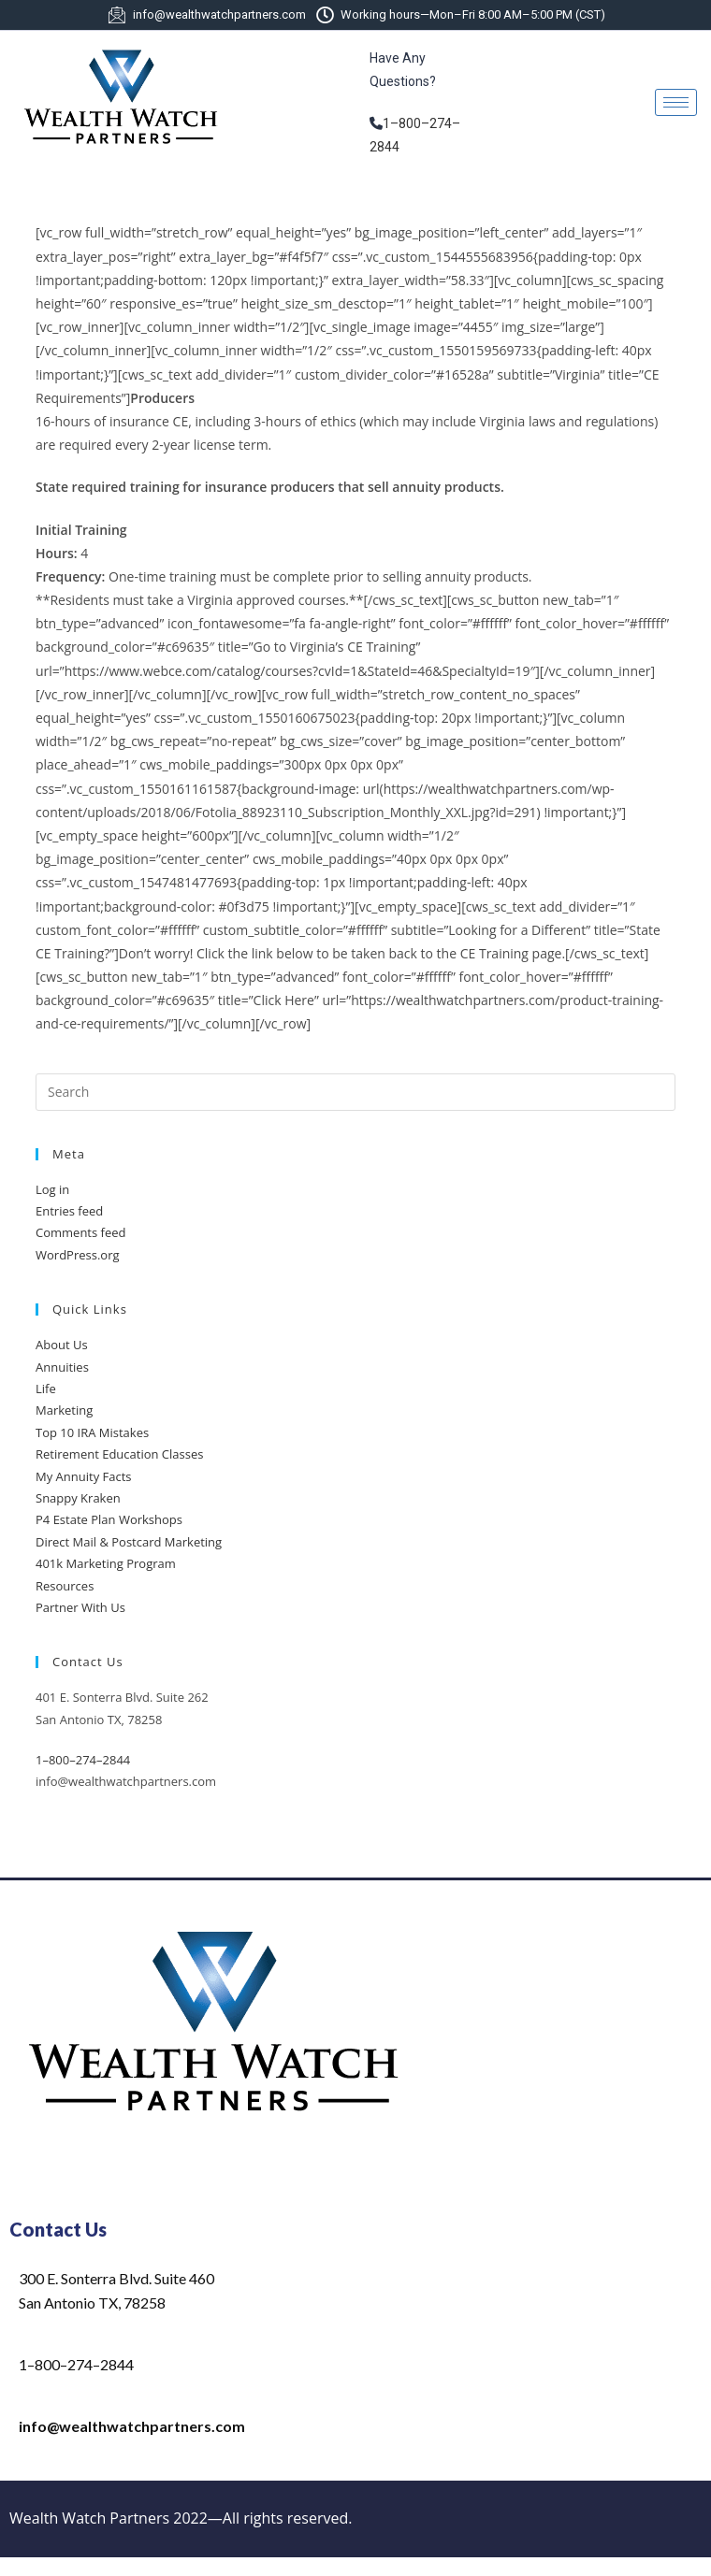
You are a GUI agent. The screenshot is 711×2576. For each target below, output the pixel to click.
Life (46, 1388)
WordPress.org (78, 1254)
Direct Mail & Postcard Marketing (129, 1541)
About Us (62, 1344)
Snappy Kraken (78, 1497)
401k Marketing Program (106, 1563)
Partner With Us (80, 1607)
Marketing (64, 1410)
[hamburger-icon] (676, 102)
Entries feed (69, 1210)
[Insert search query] (355, 1092)
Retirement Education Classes (119, 1454)
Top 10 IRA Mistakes (92, 1432)
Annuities (62, 1367)
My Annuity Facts (84, 1476)
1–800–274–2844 (83, 1759)
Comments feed (80, 1232)
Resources (65, 1585)
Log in (52, 1189)
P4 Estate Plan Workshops (109, 1519)
